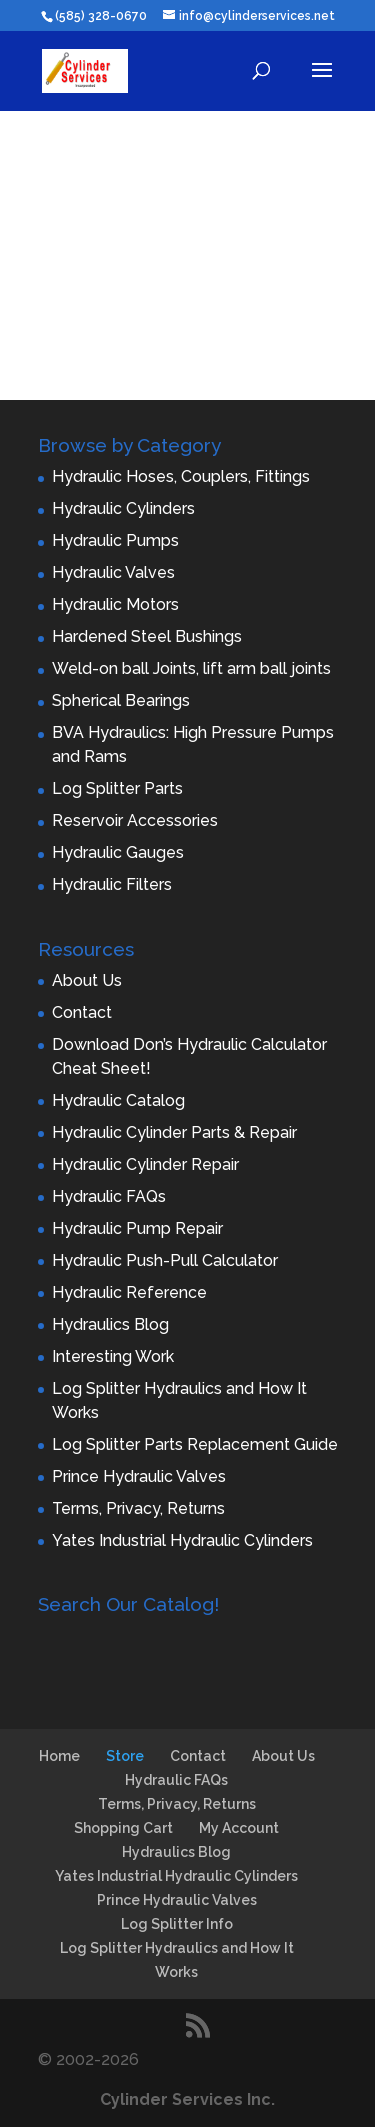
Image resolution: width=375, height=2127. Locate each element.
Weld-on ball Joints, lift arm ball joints (191, 668)
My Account (239, 1828)
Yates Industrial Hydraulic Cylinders (182, 1540)
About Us (87, 980)
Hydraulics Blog (110, 1324)
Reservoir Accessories (135, 820)
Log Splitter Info (177, 1924)
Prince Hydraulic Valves (139, 1476)
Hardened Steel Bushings (147, 636)
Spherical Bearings (121, 700)
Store (125, 1756)
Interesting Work (113, 1356)
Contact (82, 1012)
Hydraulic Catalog (118, 1100)
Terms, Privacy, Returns (138, 1508)
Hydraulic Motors (115, 604)
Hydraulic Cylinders (123, 508)
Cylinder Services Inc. (187, 2099)
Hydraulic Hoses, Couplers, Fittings (181, 476)
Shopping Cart (123, 1828)
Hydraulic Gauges (118, 852)
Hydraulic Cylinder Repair (145, 1164)
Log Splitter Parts (117, 788)
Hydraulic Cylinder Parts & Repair (174, 1132)
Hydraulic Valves (113, 572)
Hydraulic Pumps (115, 540)
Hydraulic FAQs (109, 1196)
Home (59, 1756)
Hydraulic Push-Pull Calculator (165, 1260)
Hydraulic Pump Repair (137, 1228)
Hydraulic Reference (129, 1292)
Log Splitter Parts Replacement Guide (195, 1444)
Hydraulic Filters (112, 884)
